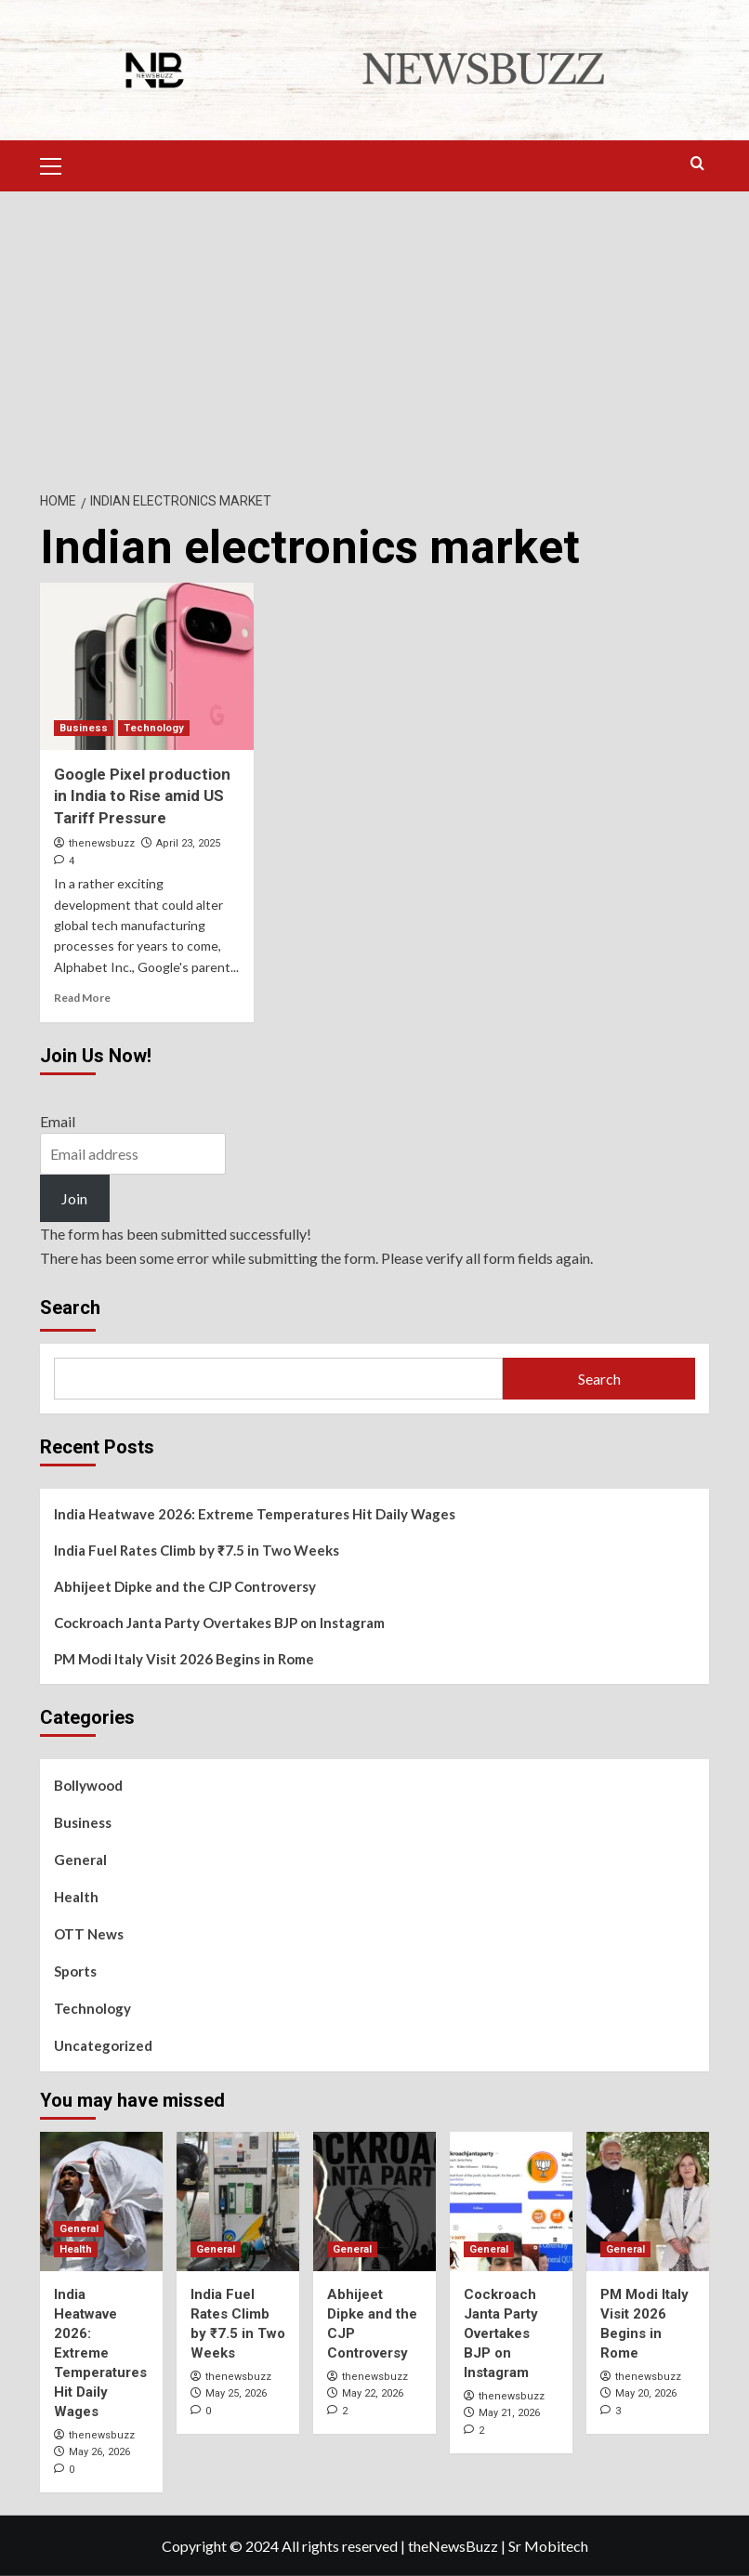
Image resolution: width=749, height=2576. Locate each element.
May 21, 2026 (509, 2413)
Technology (92, 2008)
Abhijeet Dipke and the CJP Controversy (185, 1586)
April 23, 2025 (188, 843)
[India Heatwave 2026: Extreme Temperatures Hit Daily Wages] (101, 2201)
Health (76, 1896)
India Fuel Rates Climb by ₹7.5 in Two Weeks (196, 1550)
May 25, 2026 (236, 2393)
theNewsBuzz (453, 2545)
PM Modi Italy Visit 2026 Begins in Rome (184, 1658)
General (80, 1859)
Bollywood (88, 1785)
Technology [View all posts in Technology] (154, 728)
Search (70, 1307)
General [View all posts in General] (79, 2229)
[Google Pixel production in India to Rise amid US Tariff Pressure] (147, 666)
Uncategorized (103, 2045)
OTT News (89, 1933)
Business (83, 1822)
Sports (75, 1971)
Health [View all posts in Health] (75, 2249)
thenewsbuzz (102, 843)
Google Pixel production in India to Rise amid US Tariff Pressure (142, 796)
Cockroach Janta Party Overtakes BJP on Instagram (219, 1622)
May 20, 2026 (646, 2393)
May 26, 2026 (99, 2452)
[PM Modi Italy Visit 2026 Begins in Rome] (647, 2201)
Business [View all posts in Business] (83, 728)
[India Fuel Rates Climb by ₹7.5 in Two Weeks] (238, 2201)
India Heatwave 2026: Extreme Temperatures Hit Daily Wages (254, 1513)
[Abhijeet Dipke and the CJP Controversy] (374, 2201)
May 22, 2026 (372, 2393)
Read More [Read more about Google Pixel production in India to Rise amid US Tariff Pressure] (82, 998)
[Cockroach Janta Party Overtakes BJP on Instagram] (511, 2201)
